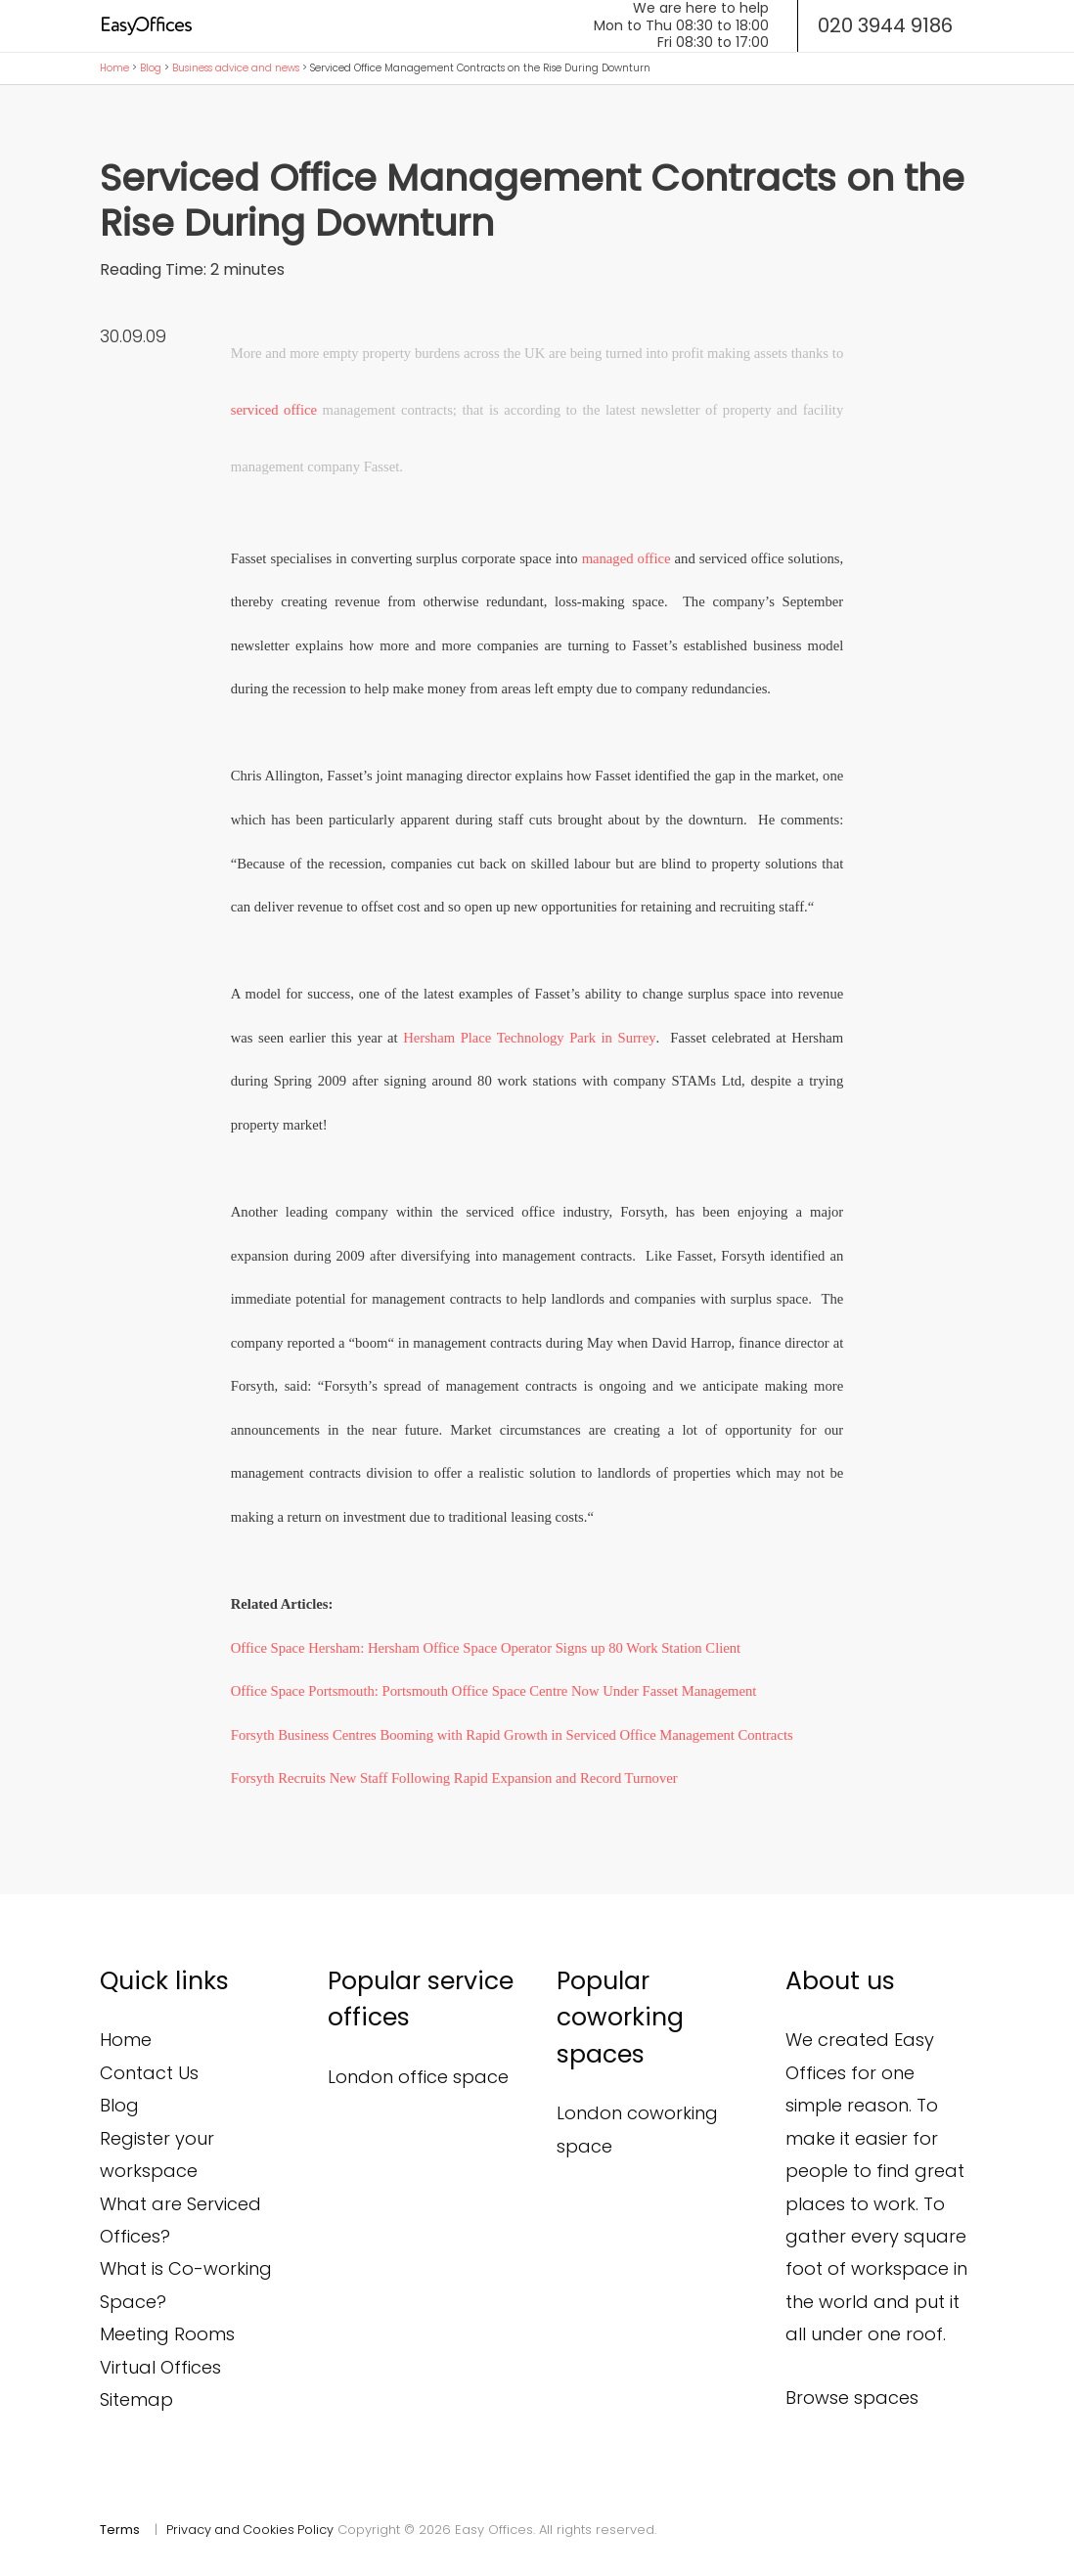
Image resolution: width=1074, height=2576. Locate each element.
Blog (150, 68)
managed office (626, 558)
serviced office (274, 410)
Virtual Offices (160, 2367)
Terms (120, 2529)
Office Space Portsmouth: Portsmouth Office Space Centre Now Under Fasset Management (494, 1691)
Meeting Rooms (167, 2334)
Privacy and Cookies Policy (251, 2529)
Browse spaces (851, 2397)
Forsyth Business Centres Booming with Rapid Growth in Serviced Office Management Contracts (512, 1735)
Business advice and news (235, 68)
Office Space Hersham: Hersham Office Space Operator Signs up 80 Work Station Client (485, 1648)
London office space (418, 2077)
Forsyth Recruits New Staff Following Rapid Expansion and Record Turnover (454, 1778)
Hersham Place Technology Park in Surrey (529, 1037)
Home (114, 68)
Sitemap (136, 2399)
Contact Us (149, 2073)
